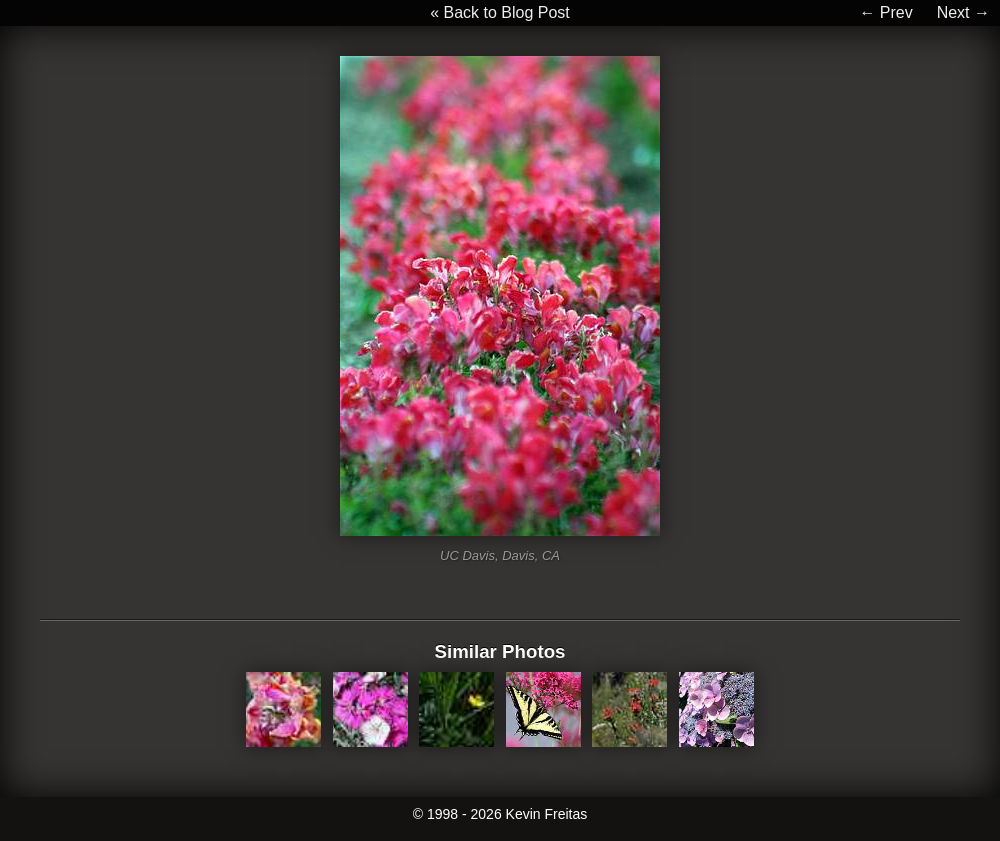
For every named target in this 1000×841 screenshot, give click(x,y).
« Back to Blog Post (500, 12)
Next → (963, 12)
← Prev (885, 12)
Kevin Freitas (547, 814)
